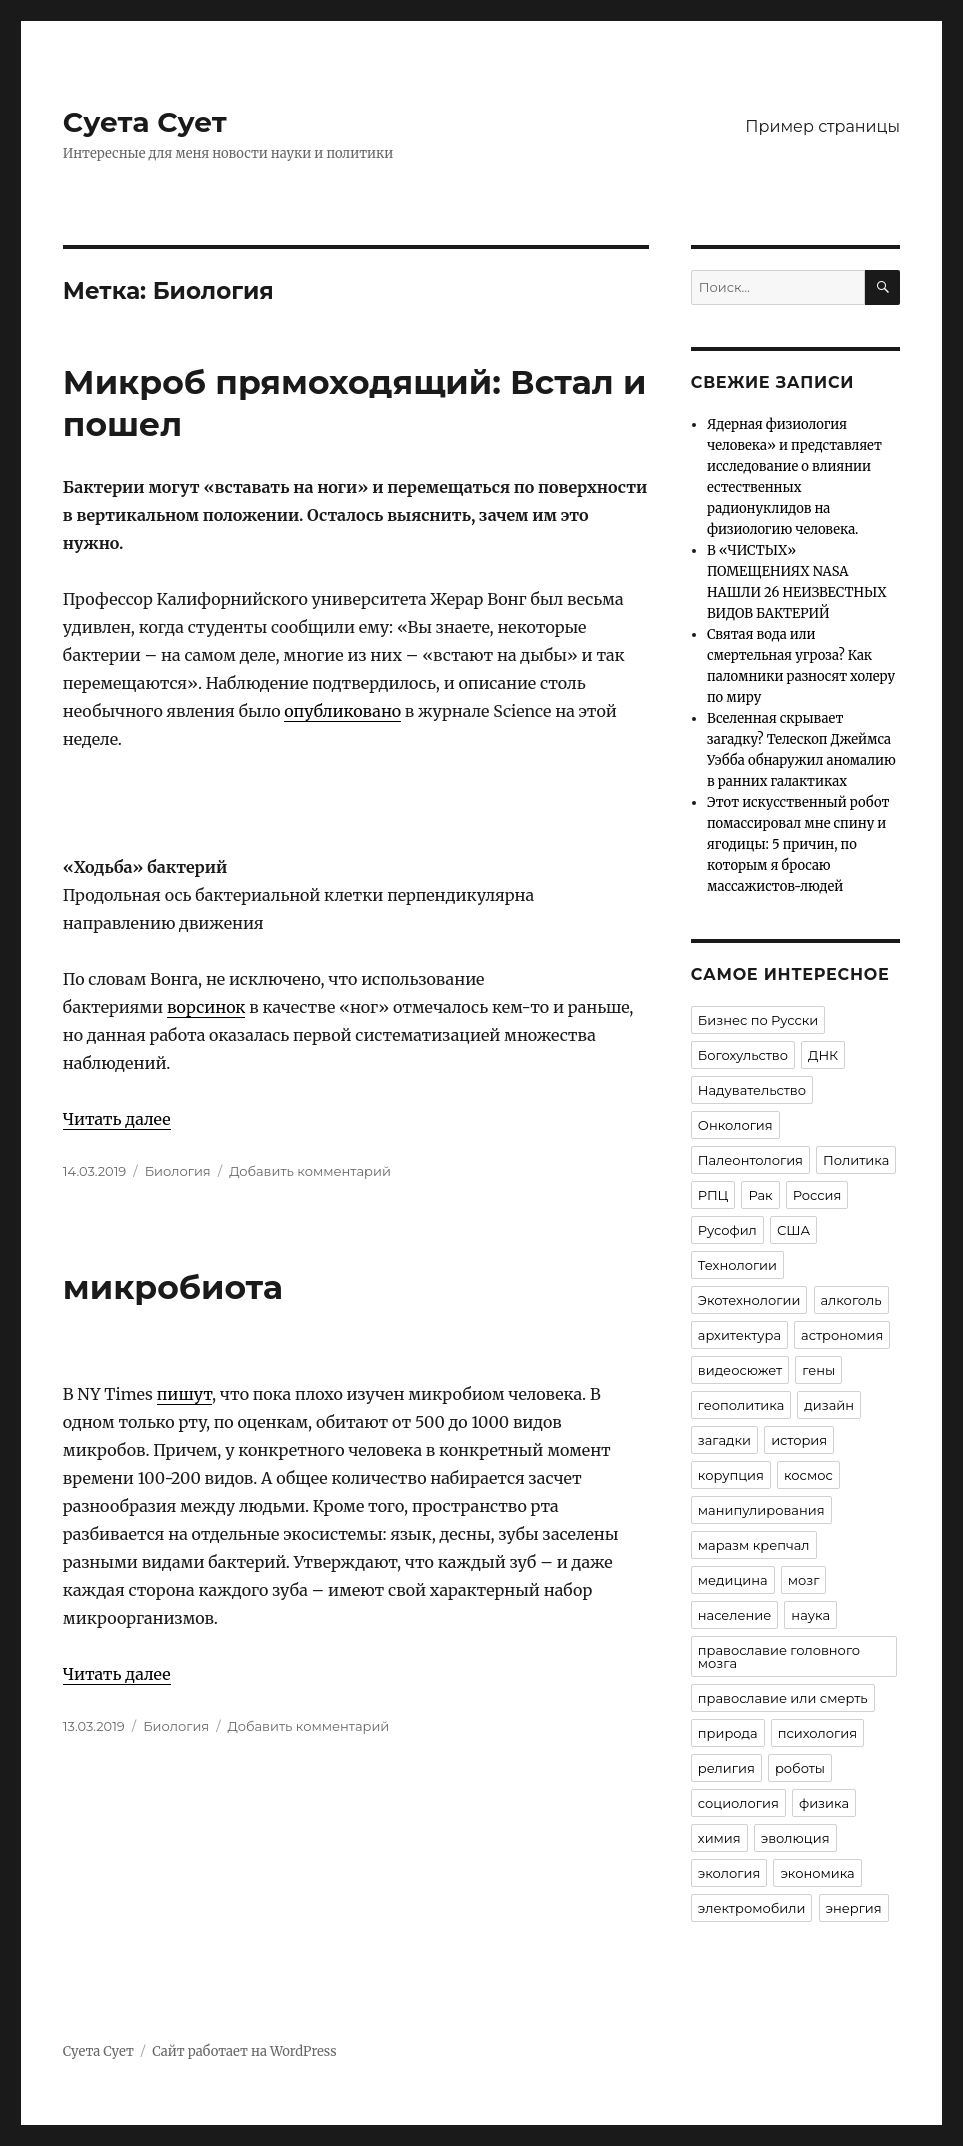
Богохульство (743, 1055)
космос (808, 1475)
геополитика (741, 1405)
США (793, 1230)
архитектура (739, 1335)
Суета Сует (145, 122)
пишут (184, 1394)
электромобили (752, 1908)
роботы (800, 1768)
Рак (760, 1195)
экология (729, 1873)
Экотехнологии (749, 1300)
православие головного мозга (779, 1656)
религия (726, 1768)
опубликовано (342, 711)
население (734, 1615)
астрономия (842, 1335)
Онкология (735, 1125)
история (799, 1440)
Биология (178, 1171)
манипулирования (761, 1510)
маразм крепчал (754, 1545)
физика (824, 1803)
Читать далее (117, 1119)
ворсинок (206, 1007)
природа (728, 1733)
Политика (856, 1160)
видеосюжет (740, 1370)
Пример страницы (822, 126)
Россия (817, 1195)
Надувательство (752, 1090)
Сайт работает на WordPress (244, 2051)
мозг (804, 1580)
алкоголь (851, 1300)
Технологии (737, 1265)
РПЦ (713, 1195)
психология (817, 1733)
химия (719, 1838)
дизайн (829, 1405)
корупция (731, 1475)
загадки (724, 1440)
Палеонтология (750, 1160)
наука (810, 1615)
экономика (817, 1873)
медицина (733, 1580)
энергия (854, 1908)
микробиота (173, 1287)
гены (818, 1370)
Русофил (727, 1230)
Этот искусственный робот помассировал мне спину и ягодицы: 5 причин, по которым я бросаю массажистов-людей (798, 844)
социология (738, 1803)
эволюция (795, 1838)
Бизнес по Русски (758, 1020)
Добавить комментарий (310, 1171)
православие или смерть (783, 1698)
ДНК (823, 1055)
